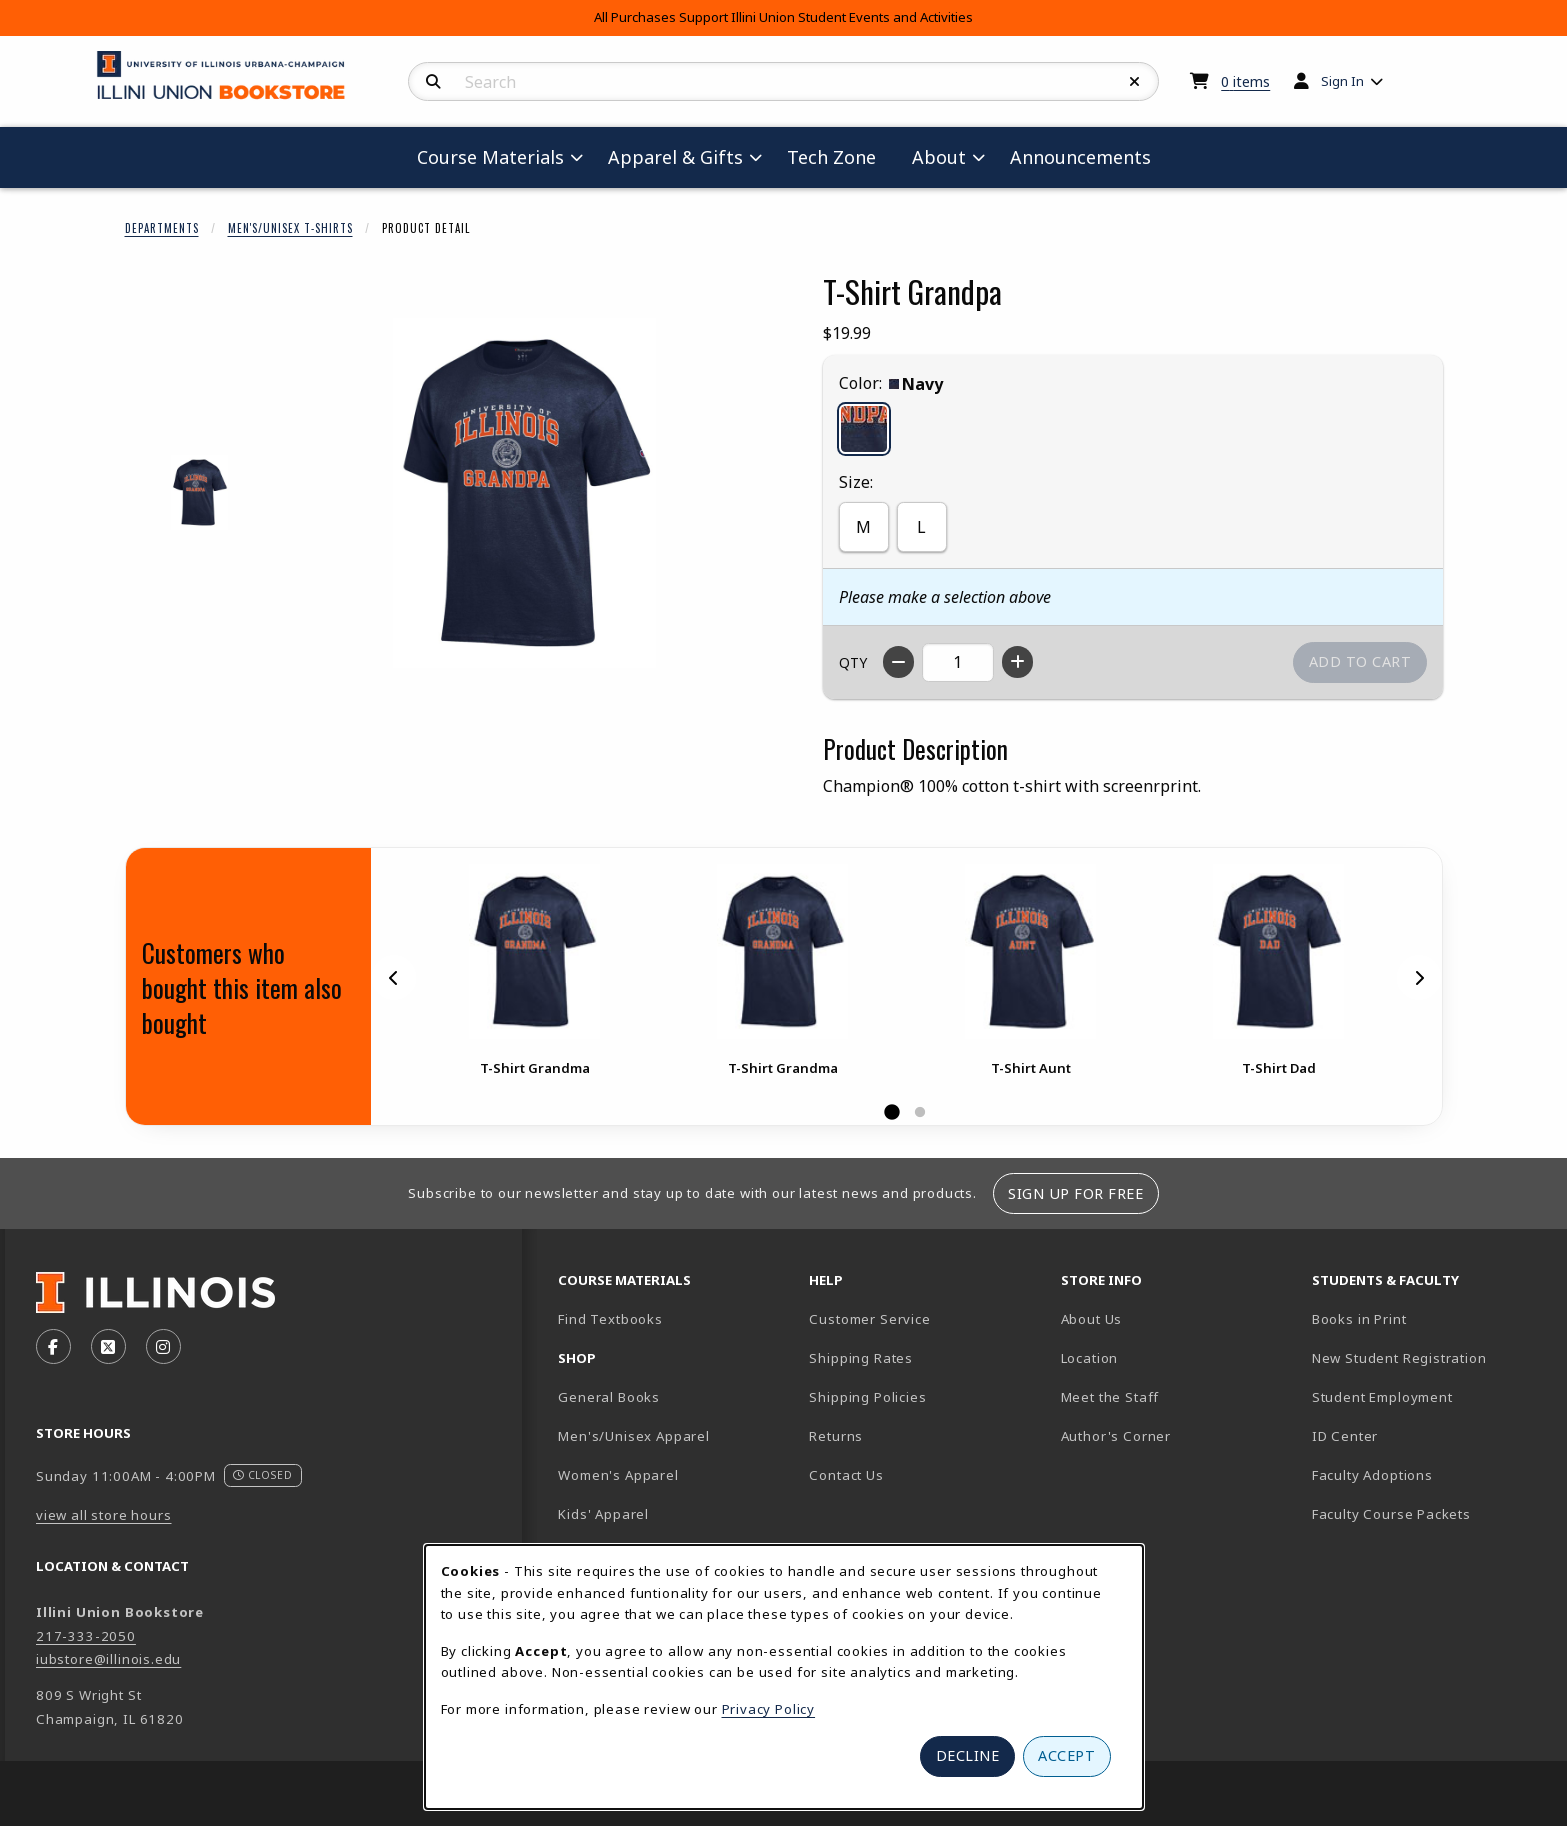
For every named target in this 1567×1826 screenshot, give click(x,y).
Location (1090, 1358)
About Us (1092, 1319)
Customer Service (869, 1319)
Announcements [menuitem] (1080, 157)
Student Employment (1429, 1396)
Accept (1066, 1755)
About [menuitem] (939, 157)
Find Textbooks (610, 1319)
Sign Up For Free (1075, 1193)
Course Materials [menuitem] (490, 157)
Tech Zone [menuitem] (839, 156)
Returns (836, 1436)
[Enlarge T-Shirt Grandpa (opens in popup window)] (525, 493)
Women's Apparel (618, 1475)
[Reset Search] (1135, 82)
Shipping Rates (861, 1358)
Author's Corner (1116, 1436)
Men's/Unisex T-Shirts (290, 228)
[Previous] (394, 977)
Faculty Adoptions (1372, 1475)
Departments (162, 228)
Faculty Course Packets (1391, 1514)
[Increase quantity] (1017, 662)
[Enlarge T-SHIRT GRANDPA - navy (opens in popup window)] (199, 492)
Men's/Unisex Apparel (634, 1436)
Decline (968, 1755)
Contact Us (846, 1475)
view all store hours (104, 1515)
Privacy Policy (769, 1709)
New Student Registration (1399, 1358)
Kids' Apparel (603, 1514)
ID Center (1415, 1435)
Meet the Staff (1110, 1397)
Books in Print (1429, 1318)
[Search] (433, 82)
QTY (853, 662)
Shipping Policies (867, 1397)
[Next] (1419, 977)
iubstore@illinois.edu (108, 1659)
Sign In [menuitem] (1342, 81)
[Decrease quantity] (898, 662)
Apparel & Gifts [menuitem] (675, 157)
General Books (609, 1397)
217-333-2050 (86, 1636)
